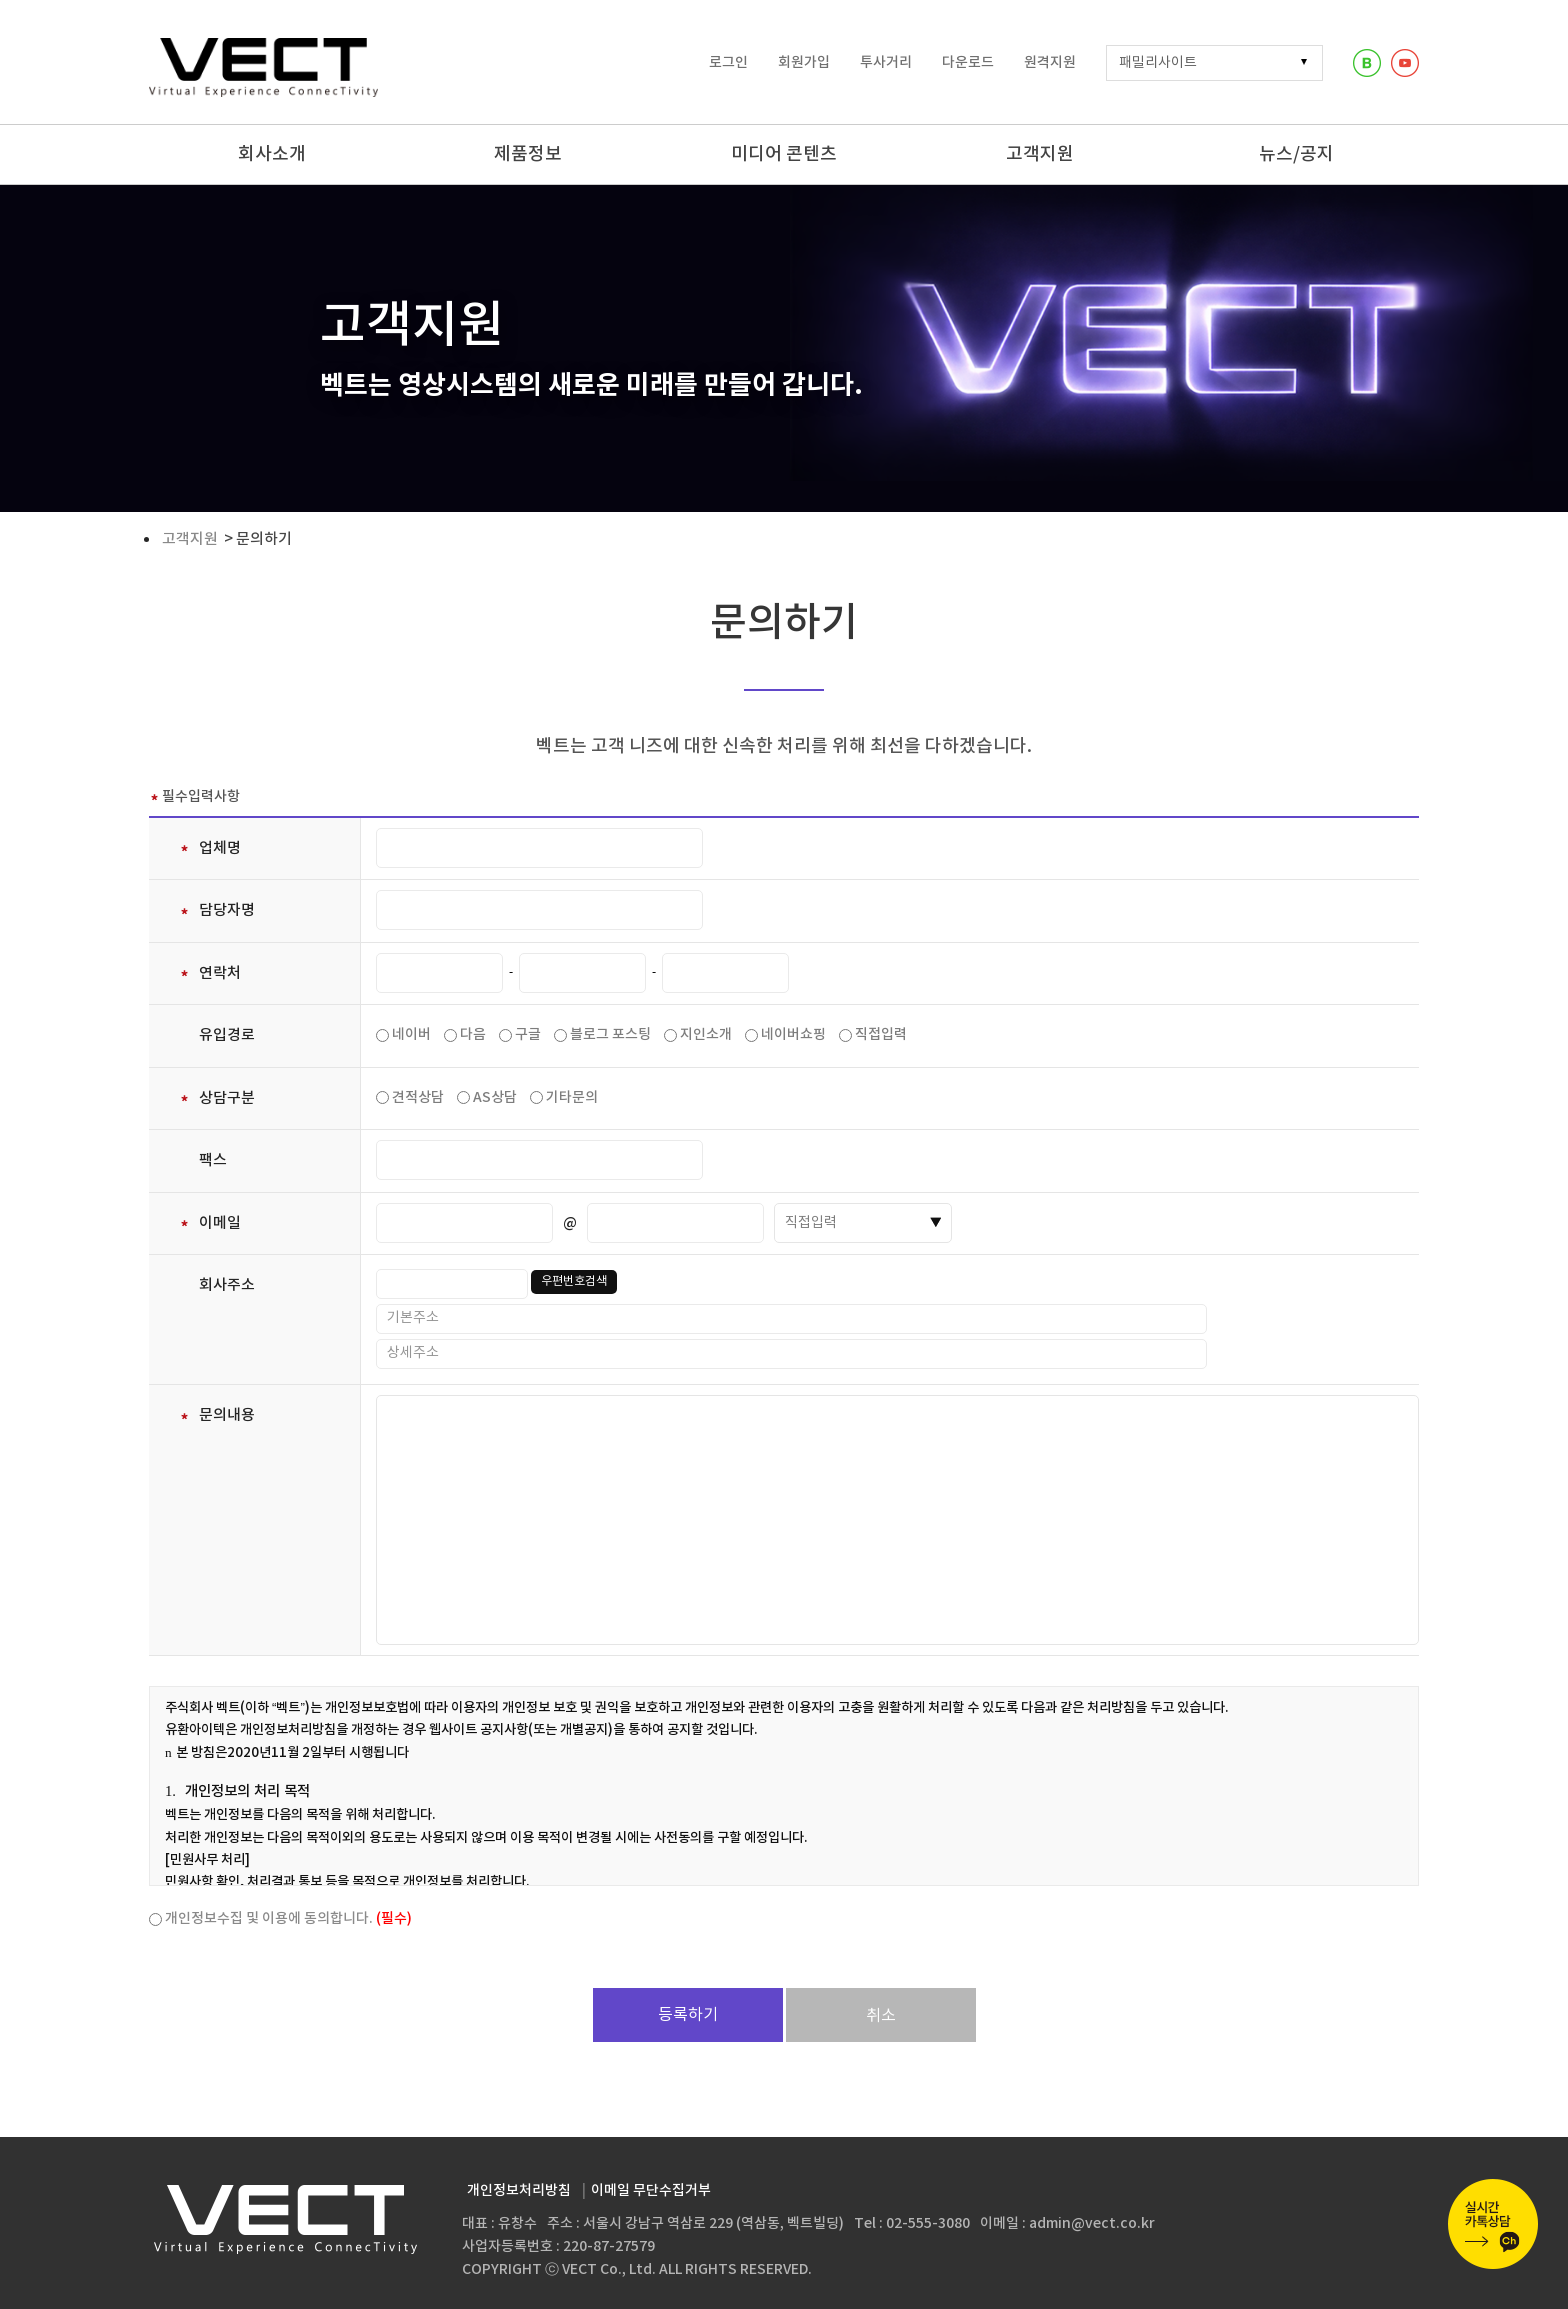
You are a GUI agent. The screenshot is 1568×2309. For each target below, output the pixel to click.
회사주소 (227, 1285)
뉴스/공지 (1296, 154)
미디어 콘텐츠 (784, 154)
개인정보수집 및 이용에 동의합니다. (288, 1918)
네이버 (411, 1034)
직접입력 (881, 1034)
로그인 (728, 62)
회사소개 (272, 154)
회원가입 (804, 62)
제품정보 (528, 154)
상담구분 (217, 1098)
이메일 (210, 1223)
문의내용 (217, 1415)
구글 (528, 1034)
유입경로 (227, 1035)
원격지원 (1050, 62)
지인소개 (706, 1034)
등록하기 (688, 2015)
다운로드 (968, 62)
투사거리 (886, 62)
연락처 (210, 973)
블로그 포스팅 (610, 1034)
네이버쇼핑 (793, 1034)
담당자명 (217, 910)
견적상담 (418, 1097)
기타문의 (572, 1097)
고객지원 (1040, 154)
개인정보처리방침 (519, 2190)
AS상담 (495, 1097)
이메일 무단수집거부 (651, 2190)
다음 (473, 1034)
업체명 (210, 848)
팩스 (213, 1160)
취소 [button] (881, 2016)
